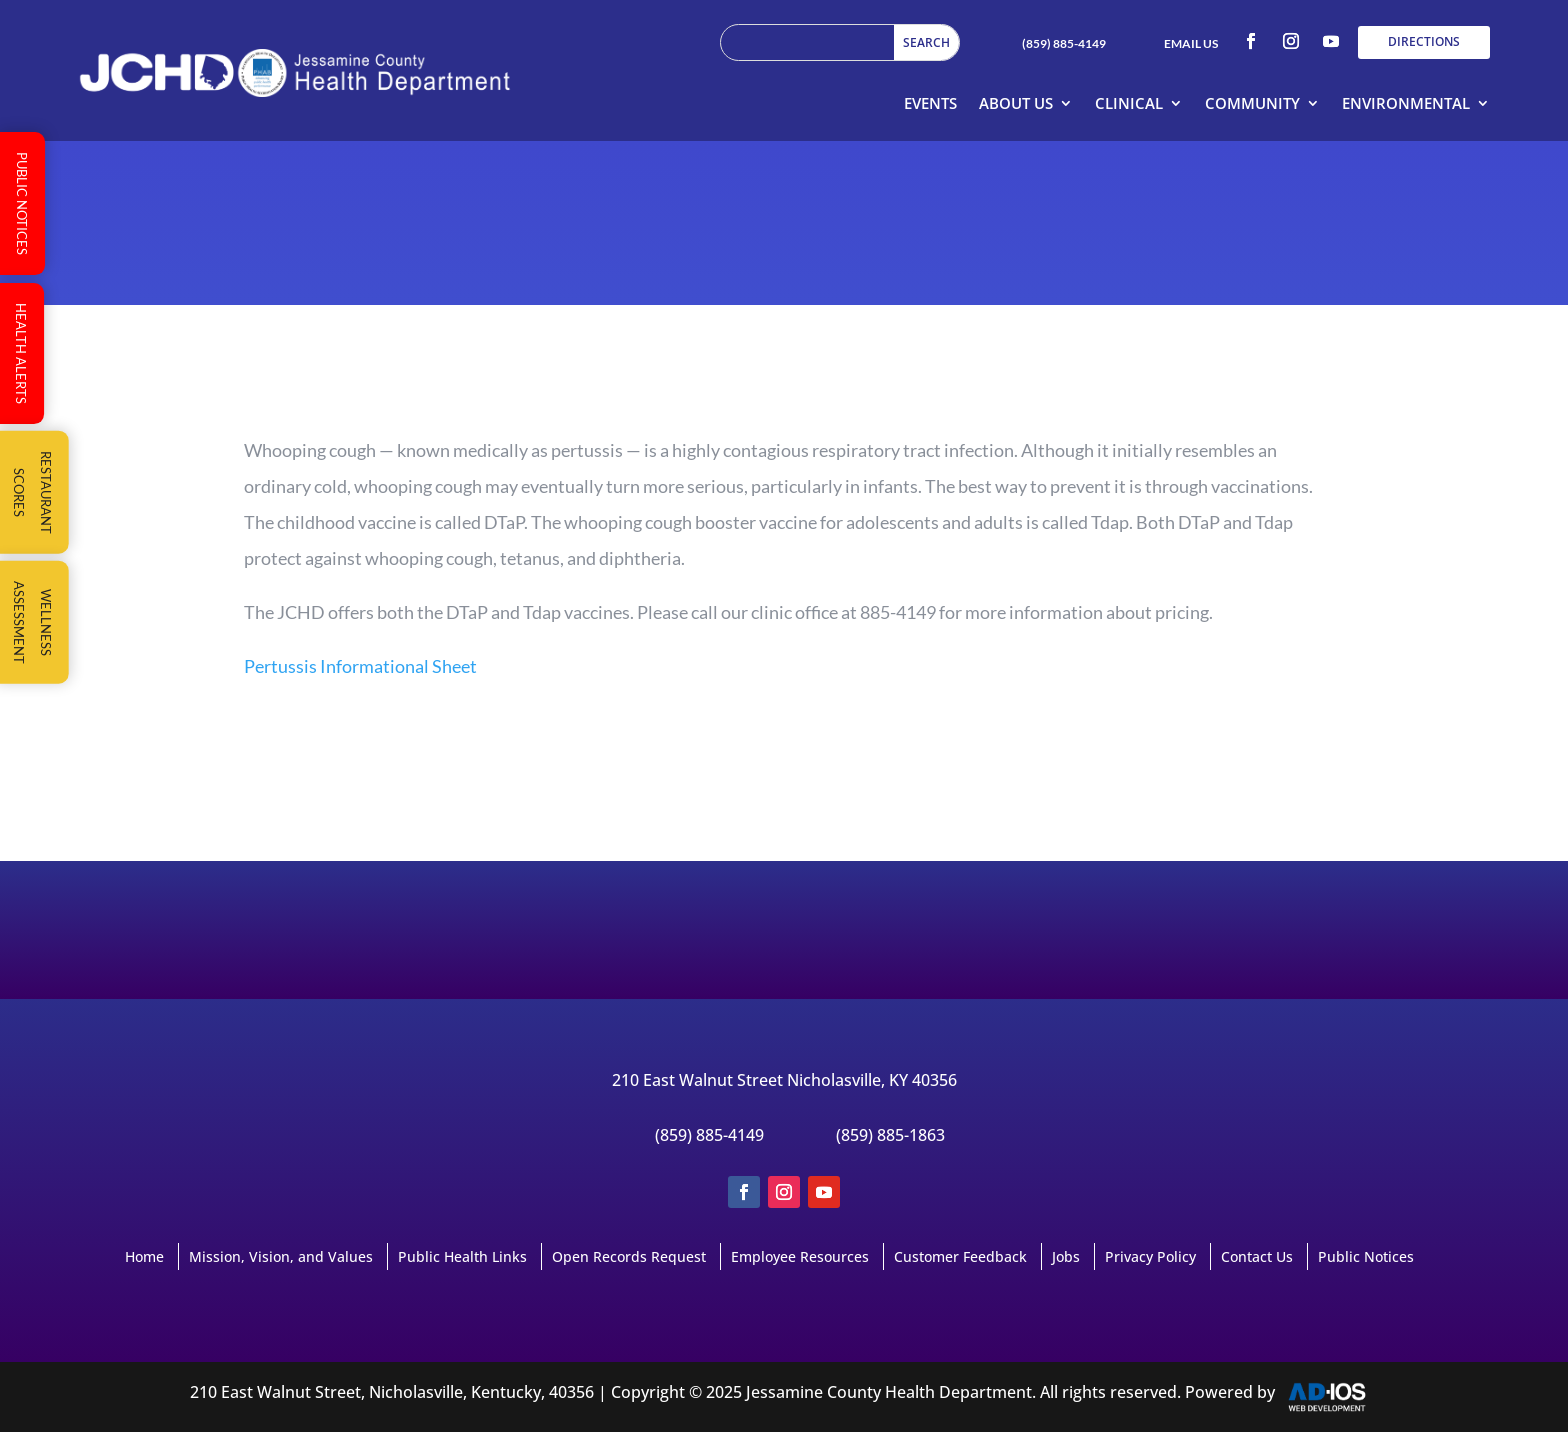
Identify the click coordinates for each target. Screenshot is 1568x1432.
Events (930, 103)
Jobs (1066, 1256)
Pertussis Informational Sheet (360, 666)
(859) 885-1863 (890, 1135)
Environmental (1406, 103)
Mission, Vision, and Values (281, 1256)
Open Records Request (629, 1256)
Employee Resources (800, 1256)
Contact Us (1257, 1256)
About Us (1016, 103)
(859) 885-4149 (1064, 43)
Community (1252, 103)
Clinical (1129, 103)
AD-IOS (1339, 1397)
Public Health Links (462, 1256)
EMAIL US (1191, 43)
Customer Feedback (960, 1256)
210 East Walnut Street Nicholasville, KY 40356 (784, 1080)
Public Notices (1366, 1256)
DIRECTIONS (1424, 41)
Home (144, 1256)
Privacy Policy (1150, 1256)
